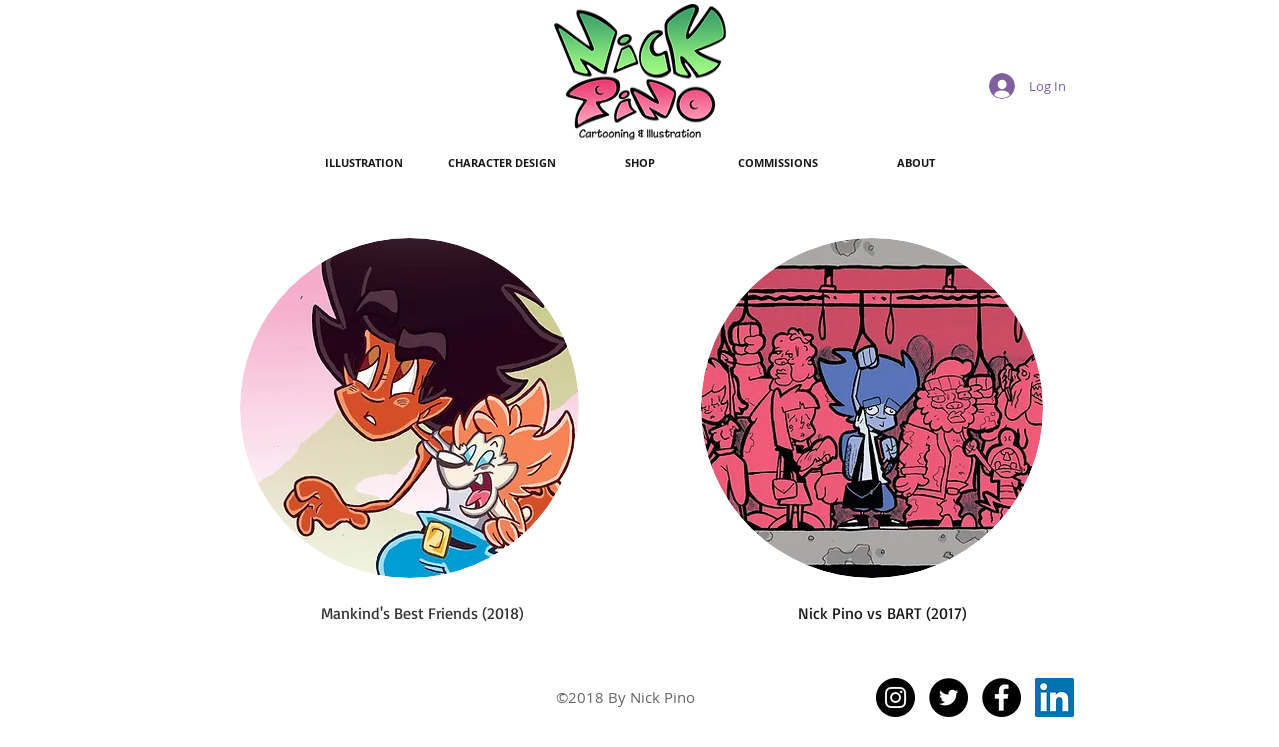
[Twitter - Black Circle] (948, 697)
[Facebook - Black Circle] (1001, 697)
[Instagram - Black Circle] (895, 697)
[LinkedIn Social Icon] (1054, 697)
